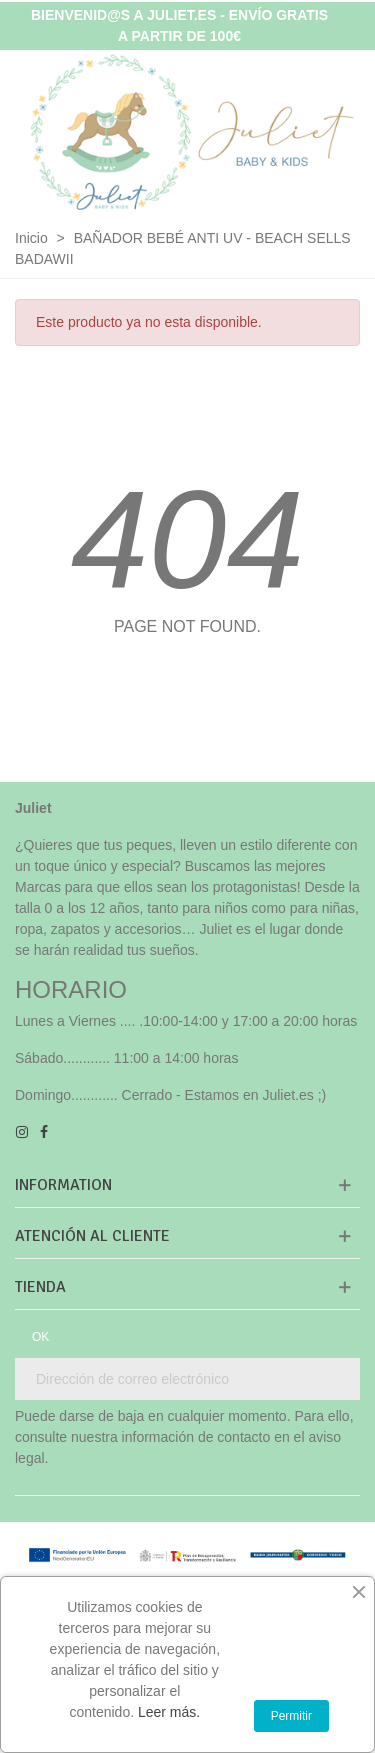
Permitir (291, 1716)
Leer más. (169, 1712)
